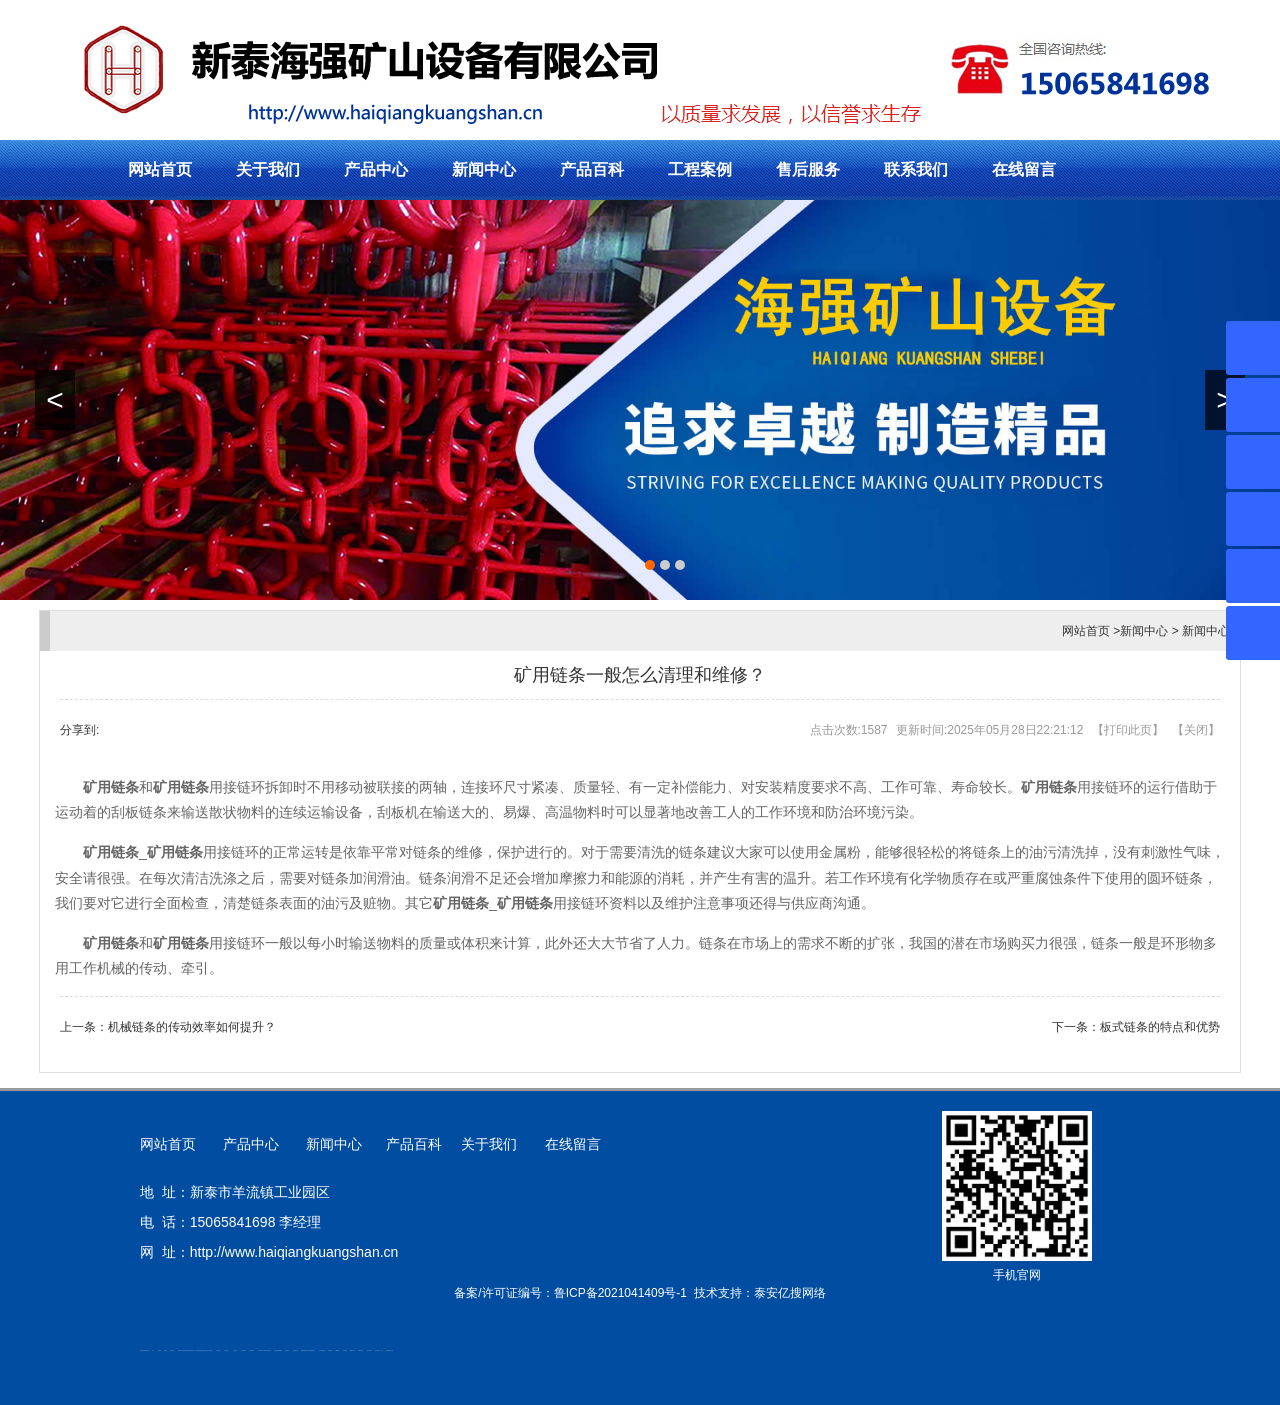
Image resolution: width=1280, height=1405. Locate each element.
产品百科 (592, 169)
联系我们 (916, 169)
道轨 (185, 1350)
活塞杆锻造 (188, 1350)
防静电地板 (199, 1350)
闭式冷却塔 (360, 1350)
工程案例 (700, 169)
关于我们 (268, 169)
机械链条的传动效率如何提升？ (192, 1027)
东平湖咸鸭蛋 (322, 1350)
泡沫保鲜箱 (243, 1350)
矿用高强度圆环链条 (144, 1350)
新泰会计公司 (194, 1350)
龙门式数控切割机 (311, 1350)
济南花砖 (287, 1350)
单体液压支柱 (205, 1350)
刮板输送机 (295, 1350)
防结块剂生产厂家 (379, 1350)
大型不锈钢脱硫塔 (278, 1350)
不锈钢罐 (337, 1350)
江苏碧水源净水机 (267, 1350)
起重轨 (165, 1350)
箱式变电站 (369, 1350)
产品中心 (376, 169)
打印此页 (1128, 730)
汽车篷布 (330, 1350)
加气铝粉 (345, 1350)
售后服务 (808, 169)
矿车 (153, 1350)
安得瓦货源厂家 (389, 1350)
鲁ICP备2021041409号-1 (620, 1293)
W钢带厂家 (352, 1350)
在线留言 (1024, 169)
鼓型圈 (159, 1350)
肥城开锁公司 (181, 1350)
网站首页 (160, 169)
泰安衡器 (172, 1350)
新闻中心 (484, 169)
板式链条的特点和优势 (1160, 1027)
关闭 (1196, 730)
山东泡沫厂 (210, 1350)
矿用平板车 (260, 1350)
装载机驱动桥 (304, 1350)
